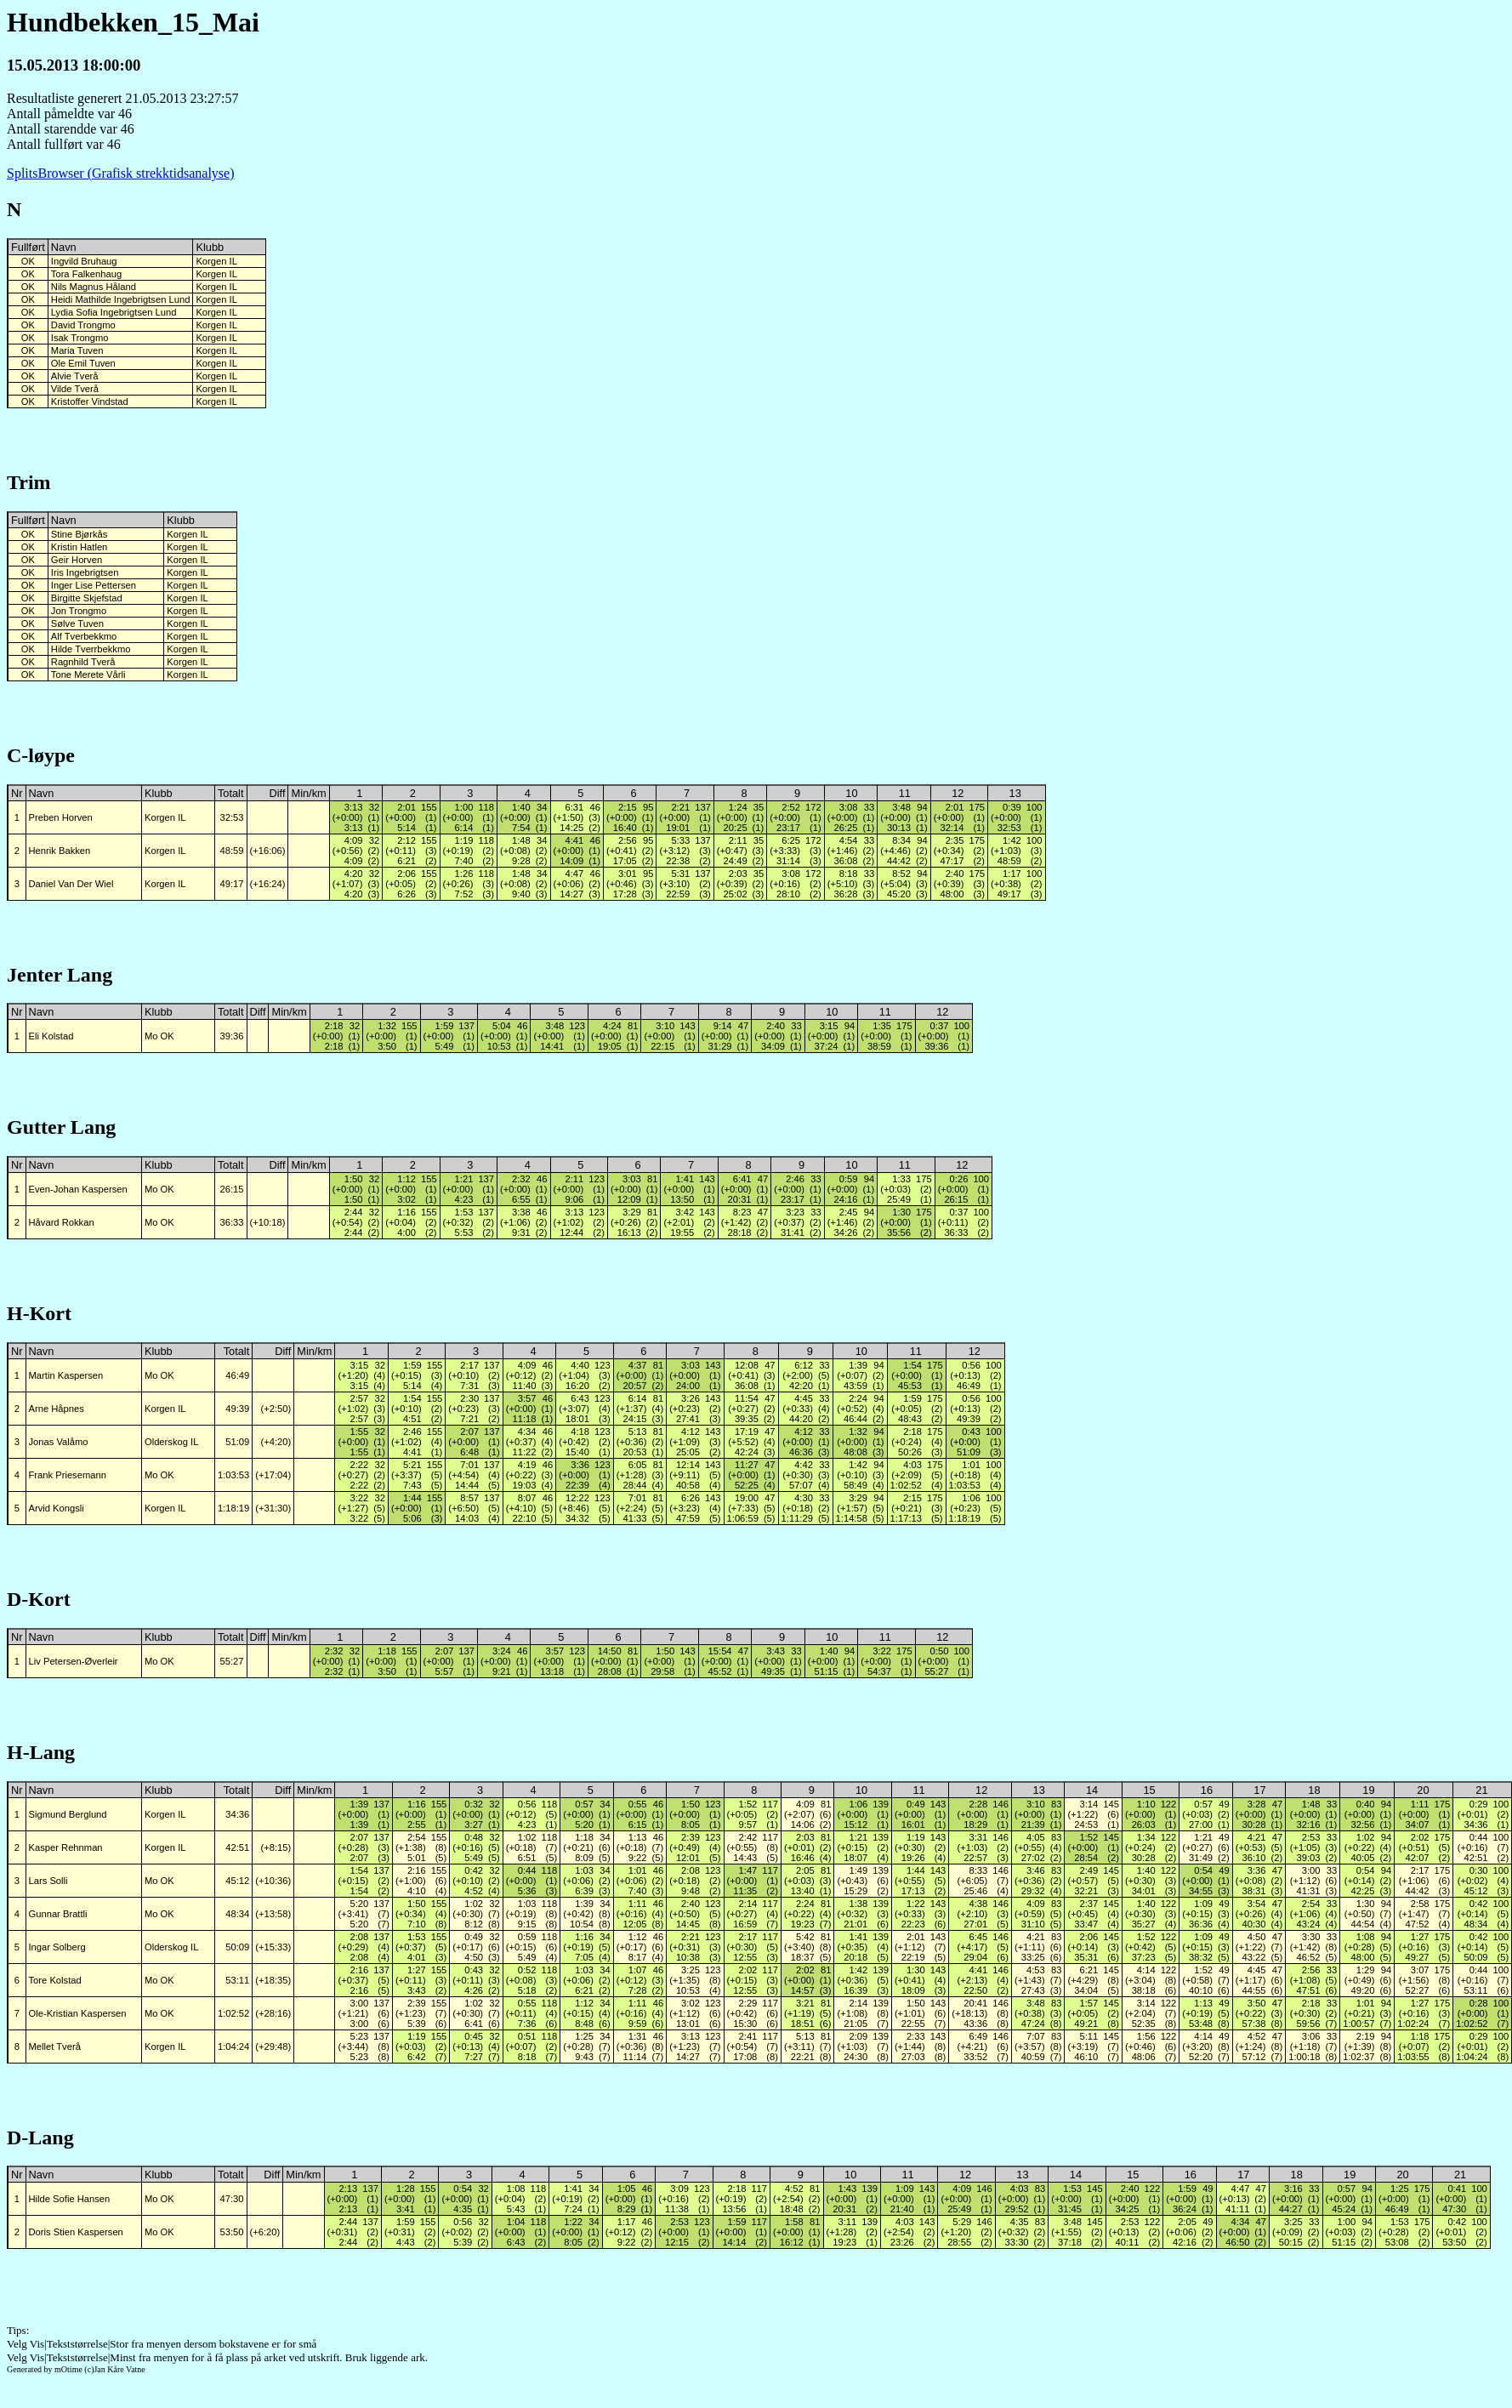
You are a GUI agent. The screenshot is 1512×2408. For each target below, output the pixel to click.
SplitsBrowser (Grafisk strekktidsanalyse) (121, 173)
